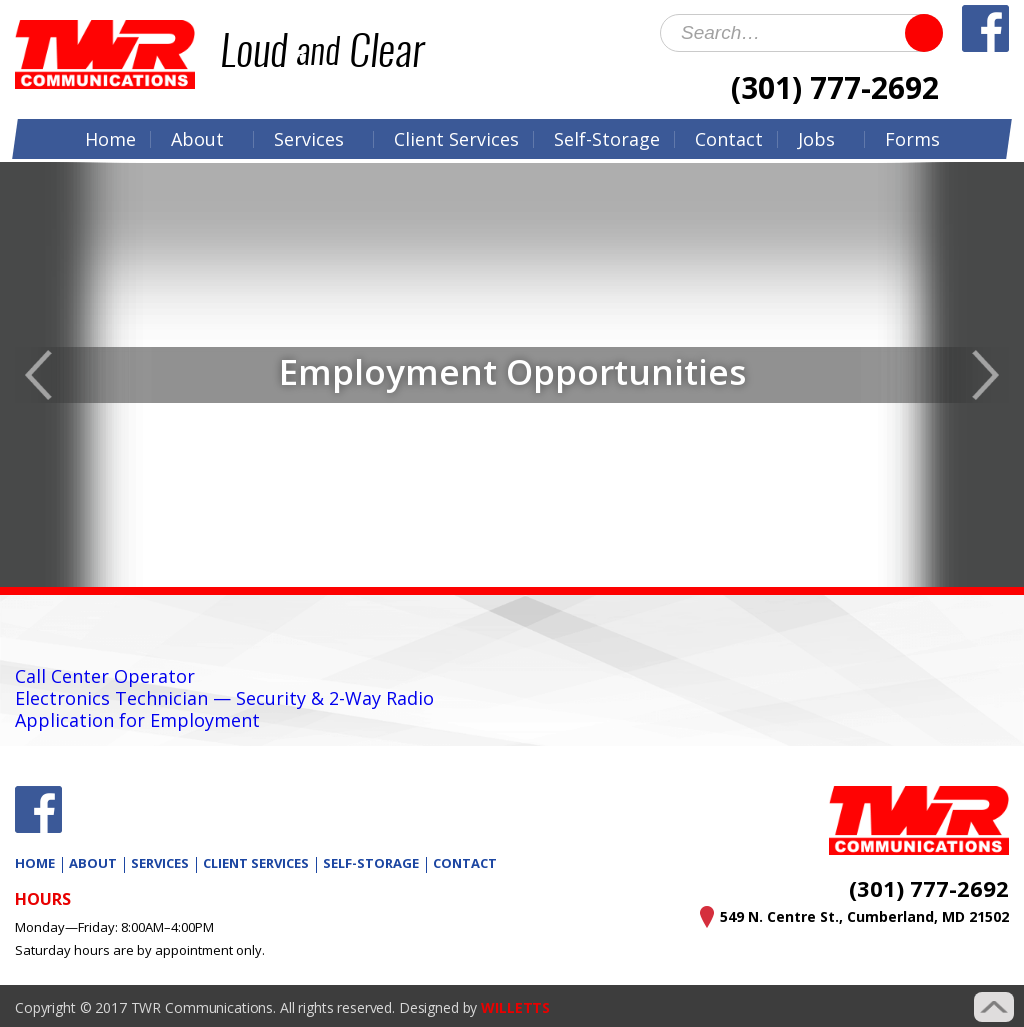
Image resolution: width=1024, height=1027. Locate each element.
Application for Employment (137, 720)
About (197, 139)
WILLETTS (515, 1007)
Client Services (256, 863)
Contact (729, 139)
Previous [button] (38, 375)
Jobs (816, 139)
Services (309, 139)
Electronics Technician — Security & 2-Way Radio (224, 698)
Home (110, 139)
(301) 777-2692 (835, 88)
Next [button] (985, 375)
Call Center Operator (105, 676)
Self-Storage (607, 139)
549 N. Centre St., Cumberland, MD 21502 (864, 916)
